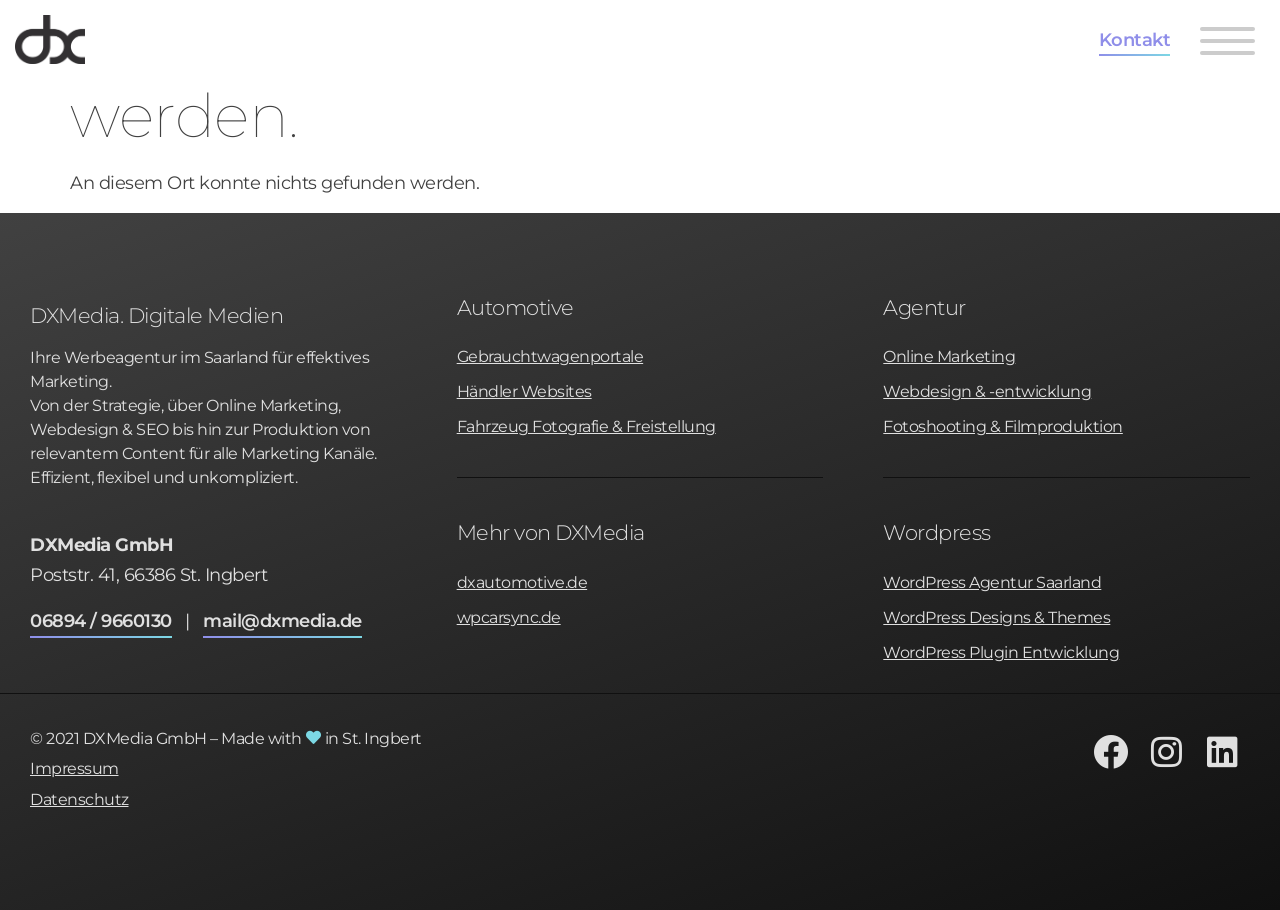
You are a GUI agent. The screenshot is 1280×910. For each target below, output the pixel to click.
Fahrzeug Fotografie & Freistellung (586, 426)
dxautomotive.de (522, 582)
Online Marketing (949, 356)
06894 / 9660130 (101, 621)
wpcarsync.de (509, 617)
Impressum (74, 768)
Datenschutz (79, 799)
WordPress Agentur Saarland (992, 582)
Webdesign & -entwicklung (987, 391)
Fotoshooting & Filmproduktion (1003, 426)
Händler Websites (524, 391)
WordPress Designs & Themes (996, 617)
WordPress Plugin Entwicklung (1001, 652)
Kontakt (1135, 40)
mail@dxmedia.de (282, 621)
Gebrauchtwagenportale (550, 356)
